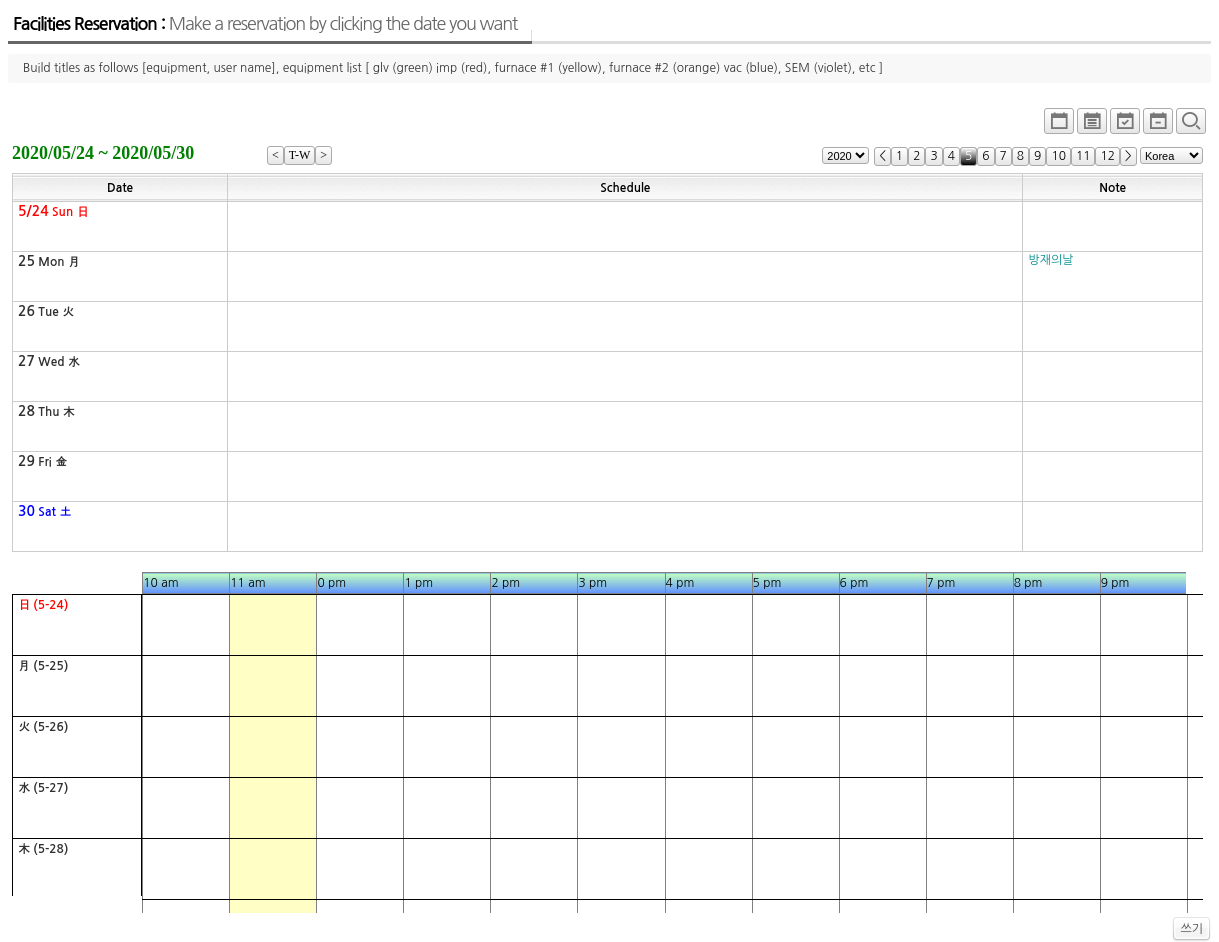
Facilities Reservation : (265, 24)
